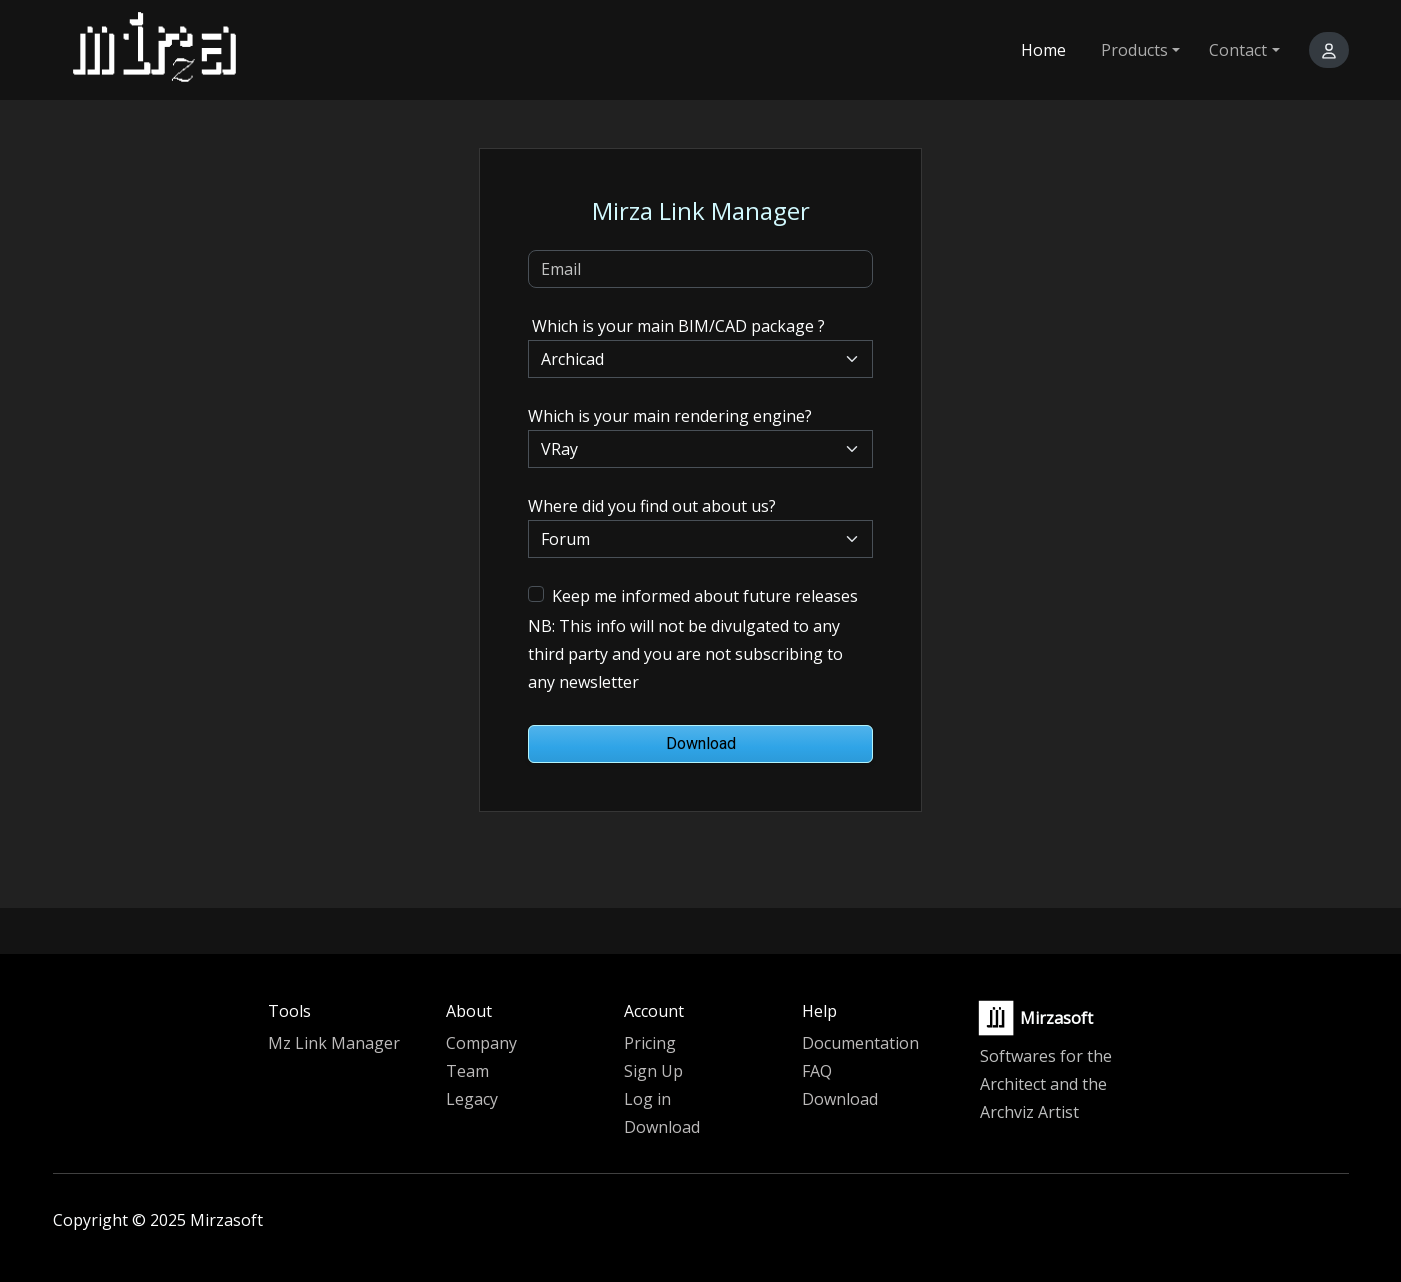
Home (1043, 50)
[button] (1329, 50)
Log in (647, 1099)
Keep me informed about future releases (705, 596)
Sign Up (653, 1071)
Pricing (650, 1043)
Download (701, 743)
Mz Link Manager (334, 1043)
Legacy (472, 1099)
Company (481, 1043)
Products (1134, 50)
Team (467, 1071)
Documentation (860, 1043)
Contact (1238, 50)
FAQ (817, 1071)
